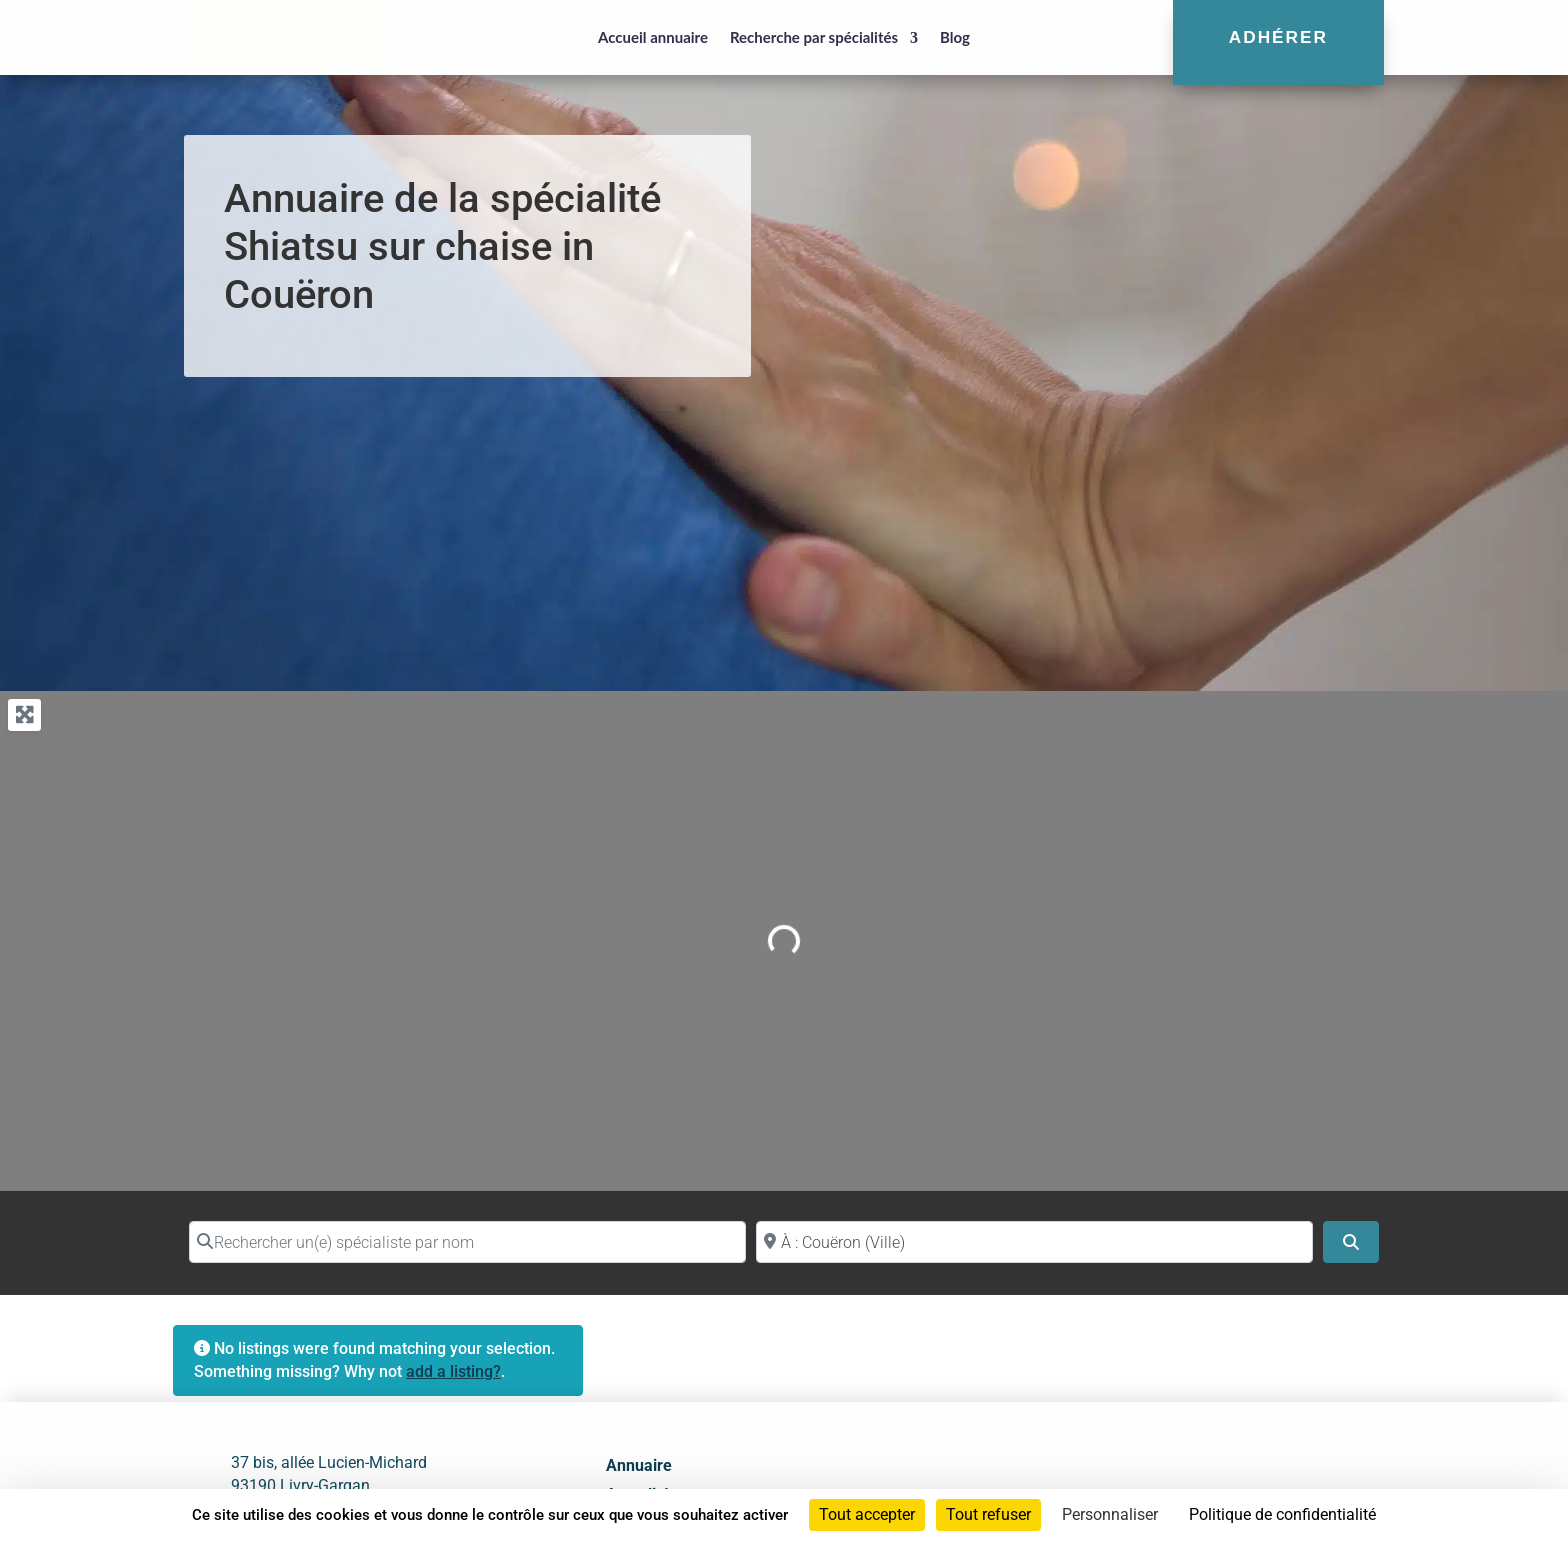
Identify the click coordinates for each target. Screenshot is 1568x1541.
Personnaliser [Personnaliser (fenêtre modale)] (1110, 1514)
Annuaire (639, 1465)
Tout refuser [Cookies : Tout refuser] (988, 1514)
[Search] (1351, 1242)
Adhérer (1278, 37)
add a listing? (453, 1371)
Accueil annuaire (653, 37)
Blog (955, 37)
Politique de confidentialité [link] (1282, 1514)
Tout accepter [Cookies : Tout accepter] (867, 1514)
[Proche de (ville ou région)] (1034, 1242)
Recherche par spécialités (814, 37)
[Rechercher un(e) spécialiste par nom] (467, 1242)
